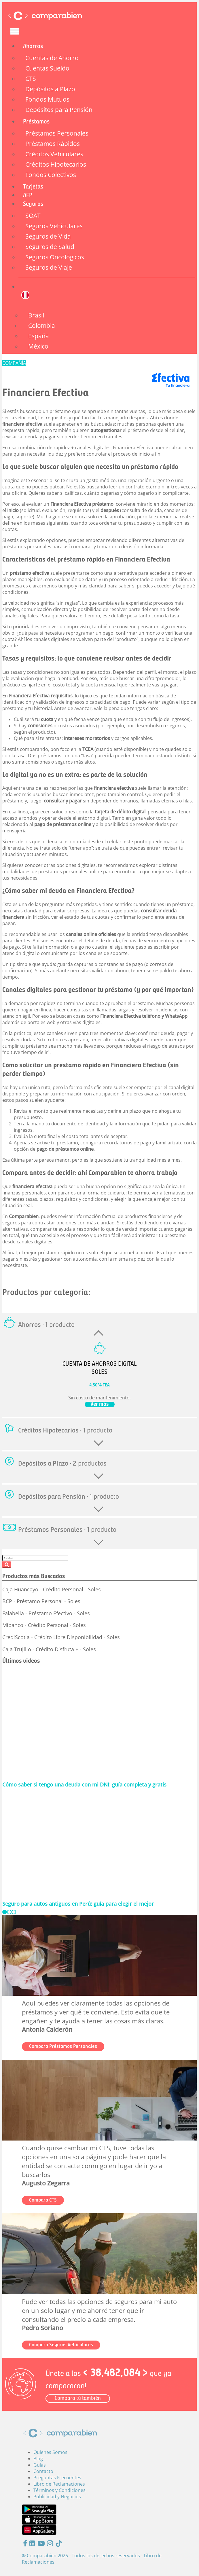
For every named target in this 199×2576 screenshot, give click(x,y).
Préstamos (36, 122)
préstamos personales (26, 546)
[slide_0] (4, 1912)
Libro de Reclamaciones (59, 2484)
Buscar (6, 1564)
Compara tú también (78, 2398)
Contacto (43, 2471)
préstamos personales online (70, 871)
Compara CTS (43, 2200)
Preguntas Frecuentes (57, 2477)
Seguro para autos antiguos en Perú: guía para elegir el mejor (78, 1903)
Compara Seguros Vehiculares (61, 2345)
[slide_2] (14, 1912)
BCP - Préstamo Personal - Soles (41, 1601)
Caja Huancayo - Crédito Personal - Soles (51, 1589)
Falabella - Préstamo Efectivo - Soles (46, 1613)
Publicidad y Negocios (57, 2496)
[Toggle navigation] (14, 31)
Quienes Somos (50, 2452)
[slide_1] (9, 1912)
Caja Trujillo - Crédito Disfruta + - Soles (49, 1649)
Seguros (33, 204)
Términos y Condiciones (59, 2490)
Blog (38, 2458)
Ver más (99, 1404)
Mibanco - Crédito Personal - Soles (44, 1625)
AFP (27, 196)
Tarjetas (33, 187)
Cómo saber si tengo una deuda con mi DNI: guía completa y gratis (84, 1784)
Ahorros (33, 46)
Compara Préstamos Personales (63, 2046)
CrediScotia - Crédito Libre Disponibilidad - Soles (61, 1637)
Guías (39, 2465)
